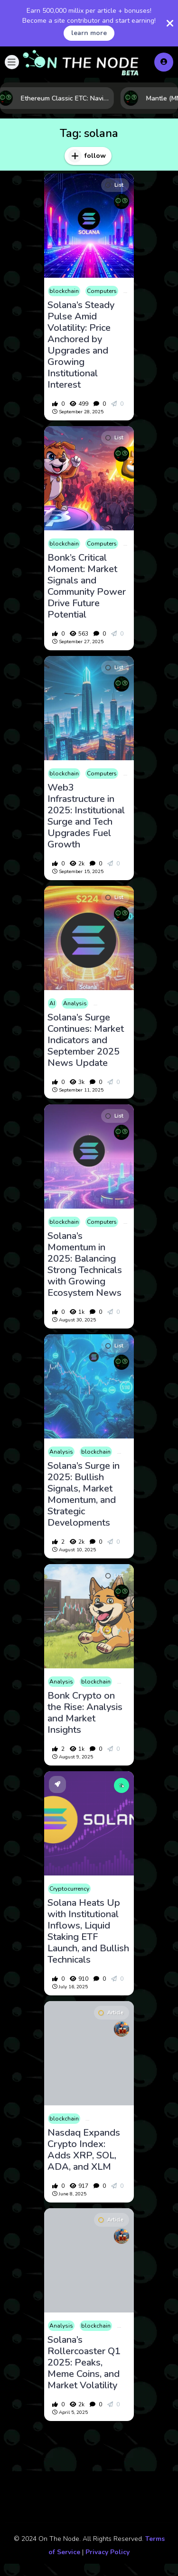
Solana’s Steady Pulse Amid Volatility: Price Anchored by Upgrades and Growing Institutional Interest (80, 345)
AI (52, 1003)
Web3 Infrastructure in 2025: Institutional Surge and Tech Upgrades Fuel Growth (86, 816)
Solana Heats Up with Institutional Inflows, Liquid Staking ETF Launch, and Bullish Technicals (88, 1931)
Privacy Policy (107, 2552)
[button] (12, 62)
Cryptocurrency (69, 1889)
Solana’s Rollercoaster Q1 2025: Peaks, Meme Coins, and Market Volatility (84, 2362)
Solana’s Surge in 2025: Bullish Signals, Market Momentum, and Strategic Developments (83, 1494)
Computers (102, 291)
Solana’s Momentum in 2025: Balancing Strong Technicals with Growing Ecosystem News (84, 1264)
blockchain (64, 291)
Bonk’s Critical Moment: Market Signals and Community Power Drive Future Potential (86, 586)
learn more (89, 32)
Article (110, 2012)
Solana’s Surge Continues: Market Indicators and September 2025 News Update (85, 1040)
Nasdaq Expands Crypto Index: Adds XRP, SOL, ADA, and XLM (83, 2150)
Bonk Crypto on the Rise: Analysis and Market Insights (84, 1713)
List (114, 185)
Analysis (75, 1003)
